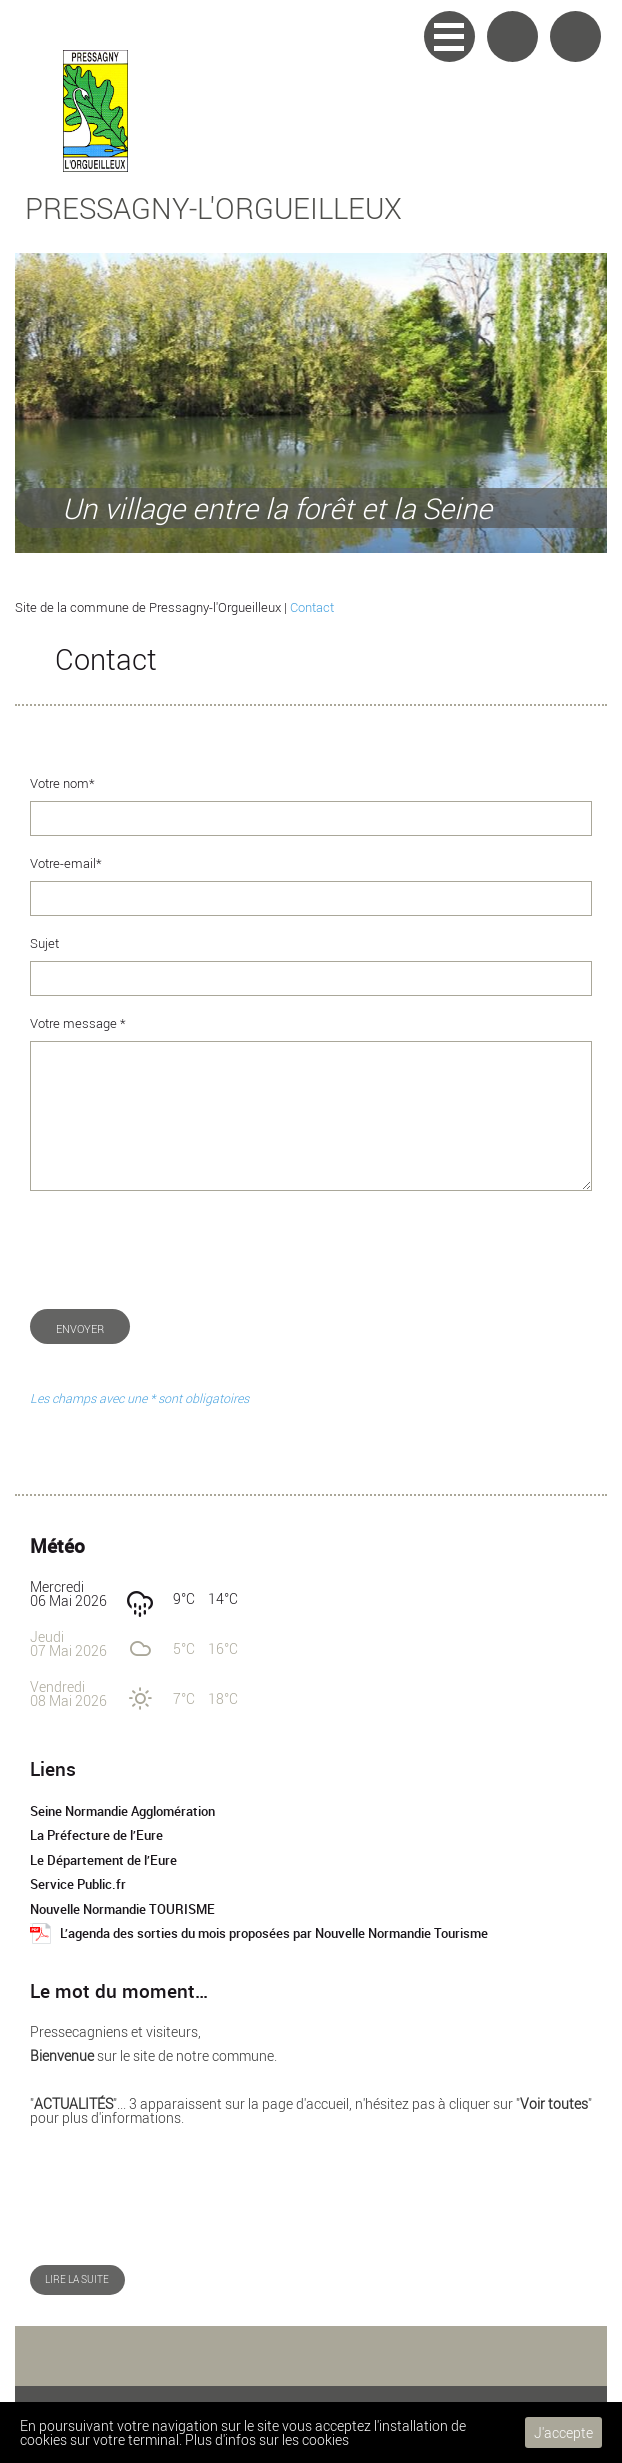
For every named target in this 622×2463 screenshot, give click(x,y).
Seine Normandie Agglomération (122, 1811)
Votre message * (78, 1023)
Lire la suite (77, 2279)
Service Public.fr (78, 1884)
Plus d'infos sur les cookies (267, 2439)
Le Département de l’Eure (103, 1860)
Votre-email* (66, 863)
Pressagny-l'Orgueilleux (213, 208)
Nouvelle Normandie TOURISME (122, 1909)
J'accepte (563, 2432)
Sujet (44, 943)
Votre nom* (62, 783)
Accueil (575, 36)
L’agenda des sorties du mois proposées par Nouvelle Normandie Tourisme (274, 1933)
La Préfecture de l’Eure (96, 1835)
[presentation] (182, 1250)
